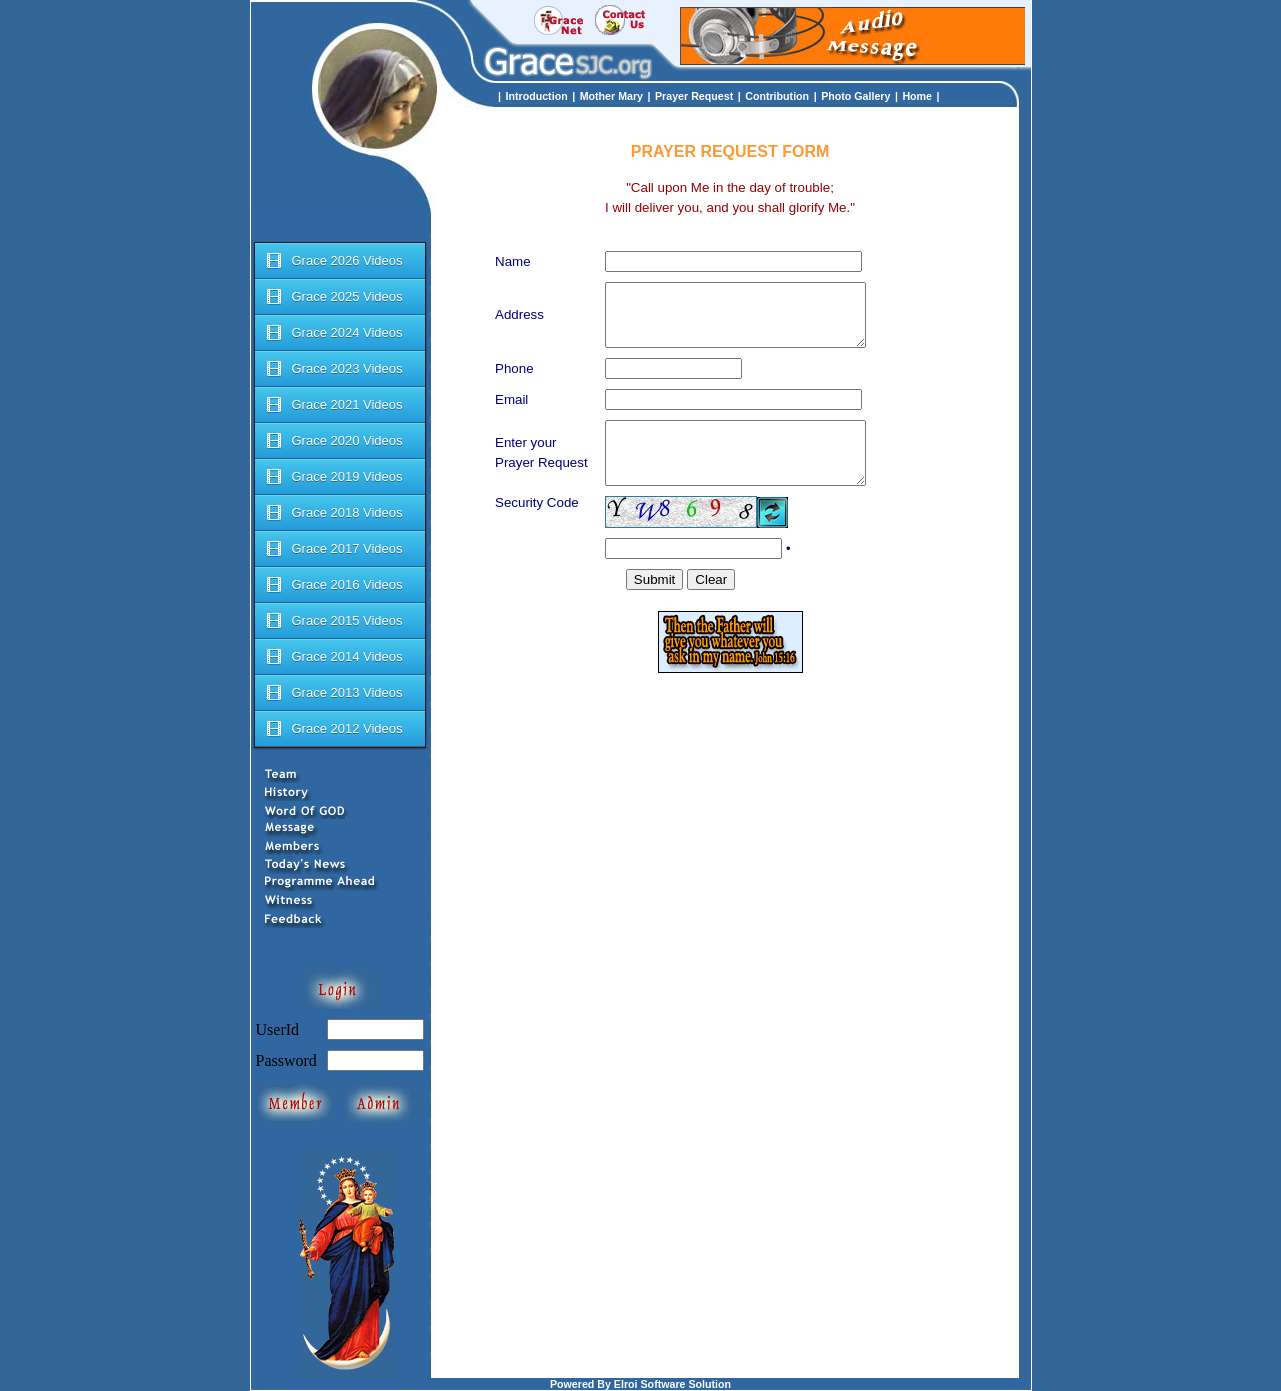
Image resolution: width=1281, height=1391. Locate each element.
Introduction (537, 96)
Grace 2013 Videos (333, 693)
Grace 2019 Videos (333, 477)
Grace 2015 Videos (333, 621)
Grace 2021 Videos (333, 405)
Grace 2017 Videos (333, 549)
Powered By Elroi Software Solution (640, 1384)
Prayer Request (694, 96)
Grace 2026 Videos (333, 261)
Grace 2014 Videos (333, 657)
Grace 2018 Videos (333, 513)
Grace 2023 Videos (333, 369)
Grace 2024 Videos (333, 333)
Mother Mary (611, 96)
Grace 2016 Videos (333, 585)
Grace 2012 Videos (333, 729)
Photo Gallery (855, 96)
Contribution (777, 96)
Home (917, 96)
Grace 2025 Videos (333, 297)
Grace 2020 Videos (333, 441)
